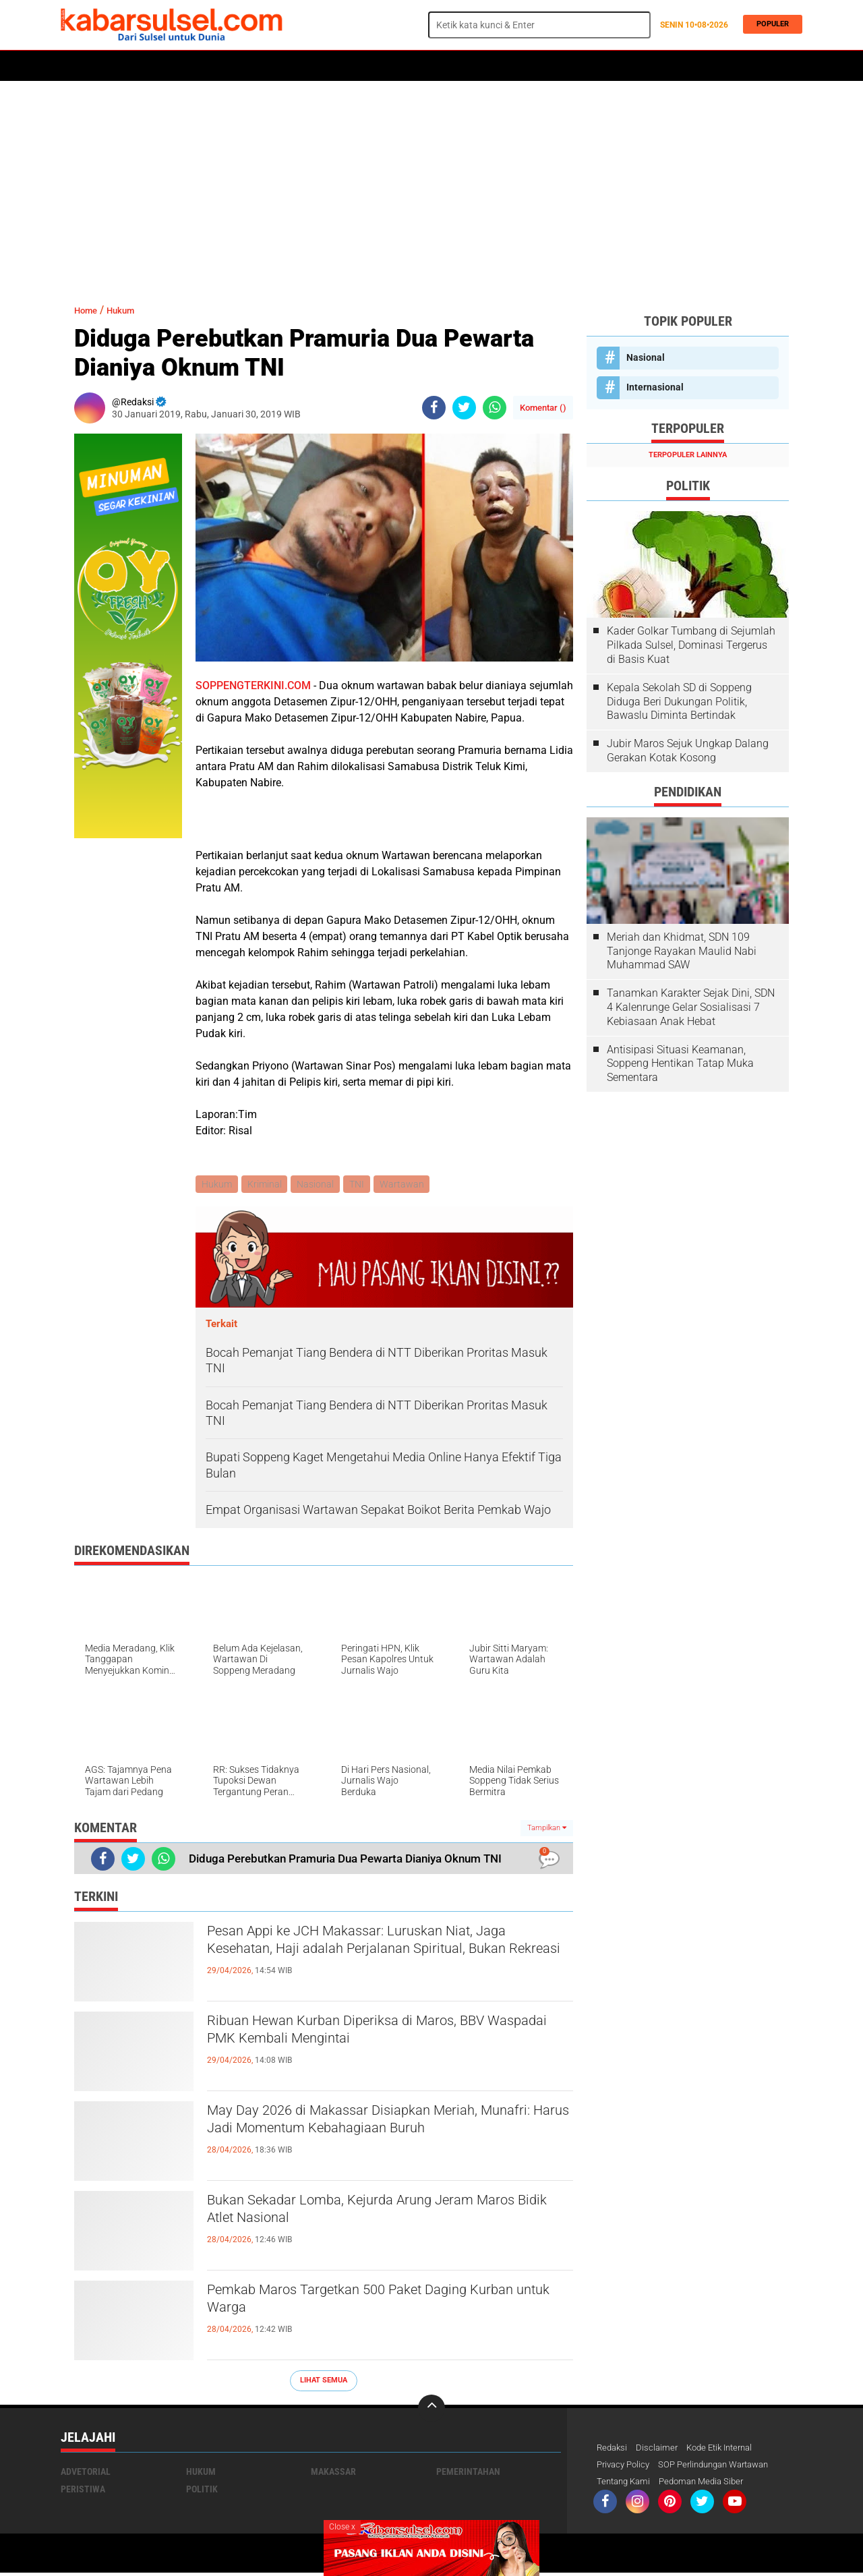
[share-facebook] (434, 407)
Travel (596, 66)
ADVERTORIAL (455, 66)
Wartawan (408, 1184)
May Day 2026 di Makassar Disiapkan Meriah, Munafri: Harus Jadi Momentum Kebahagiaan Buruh (380, 2136)
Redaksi (613, 2449)
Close (342, 2526)
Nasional (319, 1184)
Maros (513, 66)
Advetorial (86, 2472)
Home (79, 66)
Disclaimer (660, 2449)
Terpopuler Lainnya (688, 454)
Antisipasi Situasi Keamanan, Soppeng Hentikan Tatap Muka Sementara (680, 1063)
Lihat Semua (323, 2381)
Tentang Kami (626, 2484)
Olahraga (328, 66)
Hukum (216, 66)
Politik (122, 66)
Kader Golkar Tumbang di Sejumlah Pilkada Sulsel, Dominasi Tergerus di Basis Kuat (691, 645)
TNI (362, 1184)
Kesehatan (389, 66)
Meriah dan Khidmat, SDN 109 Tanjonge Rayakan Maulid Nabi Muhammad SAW (681, 951)
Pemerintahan (468, 2472)
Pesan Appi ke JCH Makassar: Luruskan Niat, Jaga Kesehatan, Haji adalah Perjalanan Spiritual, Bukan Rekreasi (377, 1957)
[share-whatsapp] (494, 407)
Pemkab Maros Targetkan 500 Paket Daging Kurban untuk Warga (374, 2304)
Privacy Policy (626, 2466)
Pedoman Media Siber (708, 2484)
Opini (554, 66)
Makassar (333, 2472)
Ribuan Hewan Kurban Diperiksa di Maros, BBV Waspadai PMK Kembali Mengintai (384, 2035)
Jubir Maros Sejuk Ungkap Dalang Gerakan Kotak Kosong (688, 750)
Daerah (170, 66)
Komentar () (543, 408)
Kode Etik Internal (727, 2449)
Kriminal (266, 1184)
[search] (539, 24)
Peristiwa (269, 66)
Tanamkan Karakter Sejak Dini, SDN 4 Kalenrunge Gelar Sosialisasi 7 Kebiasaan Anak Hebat (691, 1007)
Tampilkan (546, 1829)
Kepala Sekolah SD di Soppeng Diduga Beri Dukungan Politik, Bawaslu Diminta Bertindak (679, 701)
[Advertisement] (431, 185)
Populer (768, 24)
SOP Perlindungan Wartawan (724, 2466)
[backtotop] (431, 2409)
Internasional (655, 387)
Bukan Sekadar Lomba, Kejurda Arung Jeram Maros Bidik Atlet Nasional (376, 2214)
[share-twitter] (464, 407)
